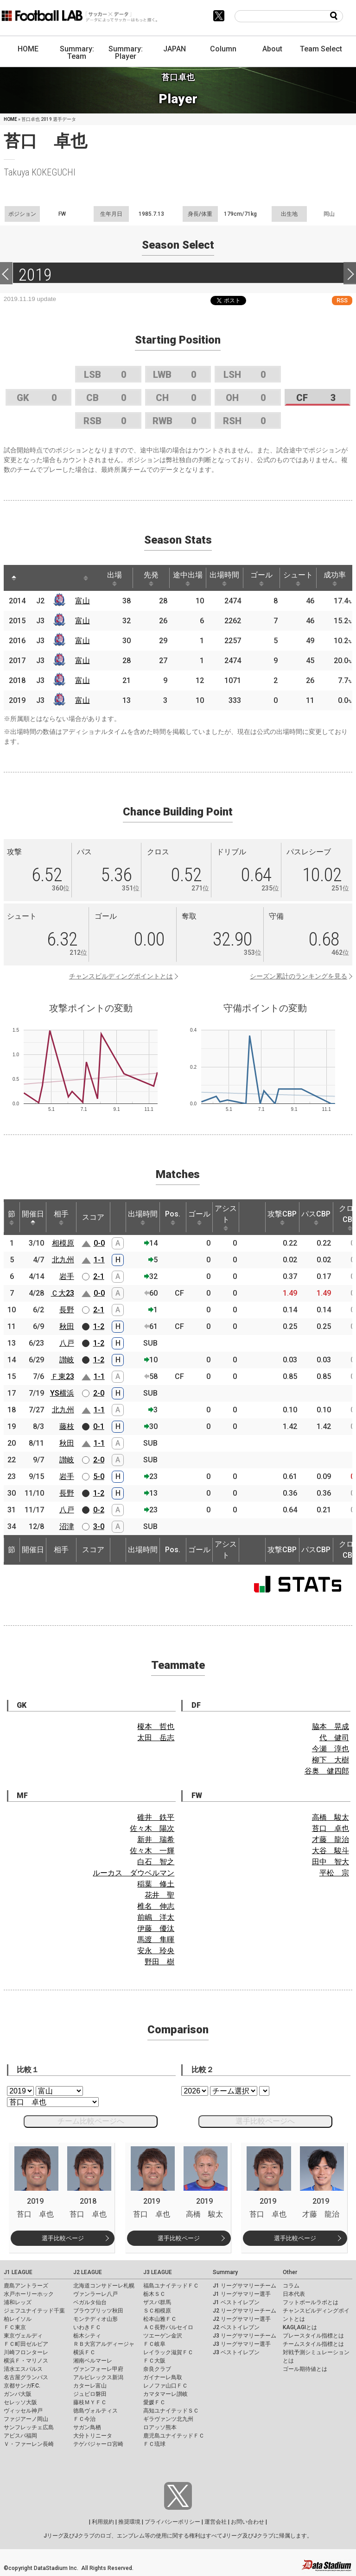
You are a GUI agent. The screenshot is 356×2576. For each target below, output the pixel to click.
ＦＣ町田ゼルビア (26, 2344)
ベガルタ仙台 (90, 2302)
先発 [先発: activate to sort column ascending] (151, 578)
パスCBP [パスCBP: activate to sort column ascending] (316, 1217)
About (272, 48)
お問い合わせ (247, 2522)
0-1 (98, 1426)
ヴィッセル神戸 (23, 2410)
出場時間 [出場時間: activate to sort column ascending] (224, 578)
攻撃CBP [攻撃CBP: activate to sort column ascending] (282, 1217)
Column (223, 48)
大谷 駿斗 (330, 1850)
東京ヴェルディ (23, 2335)
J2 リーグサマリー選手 (242, 2319)
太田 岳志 (155, 1737)
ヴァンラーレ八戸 (95, 2294)
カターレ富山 (90, 2385)
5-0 (98, 1476)
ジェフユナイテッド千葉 (34, 2310)
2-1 (98, 1276)
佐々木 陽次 (152, 1828)
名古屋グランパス (26, 2377)
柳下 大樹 (330, 1759)
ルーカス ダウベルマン (133, 1872)
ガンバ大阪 (18, 2394)
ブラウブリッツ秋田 (98, 2310)
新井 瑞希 (155, 1839)
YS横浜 (62, 1393)
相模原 (63, 1243)
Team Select (321, 48)
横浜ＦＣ (84, 2352)
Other (290, 2272)
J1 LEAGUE (18, 2272)
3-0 (98, 1526)
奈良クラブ (157, 2369)
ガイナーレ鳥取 (162, 2377)
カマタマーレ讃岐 (165, 2394)
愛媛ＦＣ (154, 2402)
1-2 (98, 1326)
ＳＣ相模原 (157, 2310)
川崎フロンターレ (26, 2352)
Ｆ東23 (62, 1376)
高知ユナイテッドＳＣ (171, 2410)
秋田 (66, 1326)
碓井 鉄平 (155, 1817)
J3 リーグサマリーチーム (244, 2335)
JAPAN (174, 48)
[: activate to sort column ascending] (31, 577)
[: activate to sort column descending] (14, 577)
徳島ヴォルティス (95, 2410)
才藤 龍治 (330, 1839)
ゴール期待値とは (305, 2369)
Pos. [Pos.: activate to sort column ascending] (172, 1217)
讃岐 (66, 1359)
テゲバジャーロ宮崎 (98, 2444)
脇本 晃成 (330, 1726)
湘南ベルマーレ (92, 2360)
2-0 (98, 1393)
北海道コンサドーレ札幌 (103, 2285)
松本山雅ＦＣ (160, 2319)
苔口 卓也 (330, 1828)
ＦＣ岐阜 (154, 2344)
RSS (342, 300)
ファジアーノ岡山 (26, 2419)
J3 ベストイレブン (236, 2352)
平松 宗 (334, 1872)
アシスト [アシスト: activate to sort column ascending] (226, 1217)
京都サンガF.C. (22, 2385)
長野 (66, 1309)
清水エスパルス (23, 2369)
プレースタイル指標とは (313, 2335)
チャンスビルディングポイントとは (121, 976)
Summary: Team (77, 52)
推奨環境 (129, 2522)
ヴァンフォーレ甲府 (98, 2369)
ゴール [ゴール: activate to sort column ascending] (261, 578)
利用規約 (103, 2522)
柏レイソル (18, 2319)
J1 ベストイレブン (236, 2302)
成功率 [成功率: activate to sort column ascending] (335, 578)
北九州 (63, 1259)
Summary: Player (125, 52)
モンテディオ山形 (95, 2319)
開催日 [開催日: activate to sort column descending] (33, 1217)
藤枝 (66, 1426)
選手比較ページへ (265, 2121)
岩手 (66, 1276)
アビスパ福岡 (20, 2435)
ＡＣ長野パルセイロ (168, 2327)
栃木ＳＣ (154, 2294)
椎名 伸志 (155, 1906)
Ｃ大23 (62, 1293)
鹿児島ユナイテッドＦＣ (173, 2435)
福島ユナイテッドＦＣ (171, 2285)
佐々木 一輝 (152, 1850)
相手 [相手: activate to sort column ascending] (61, 1217)
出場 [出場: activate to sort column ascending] (114, 578)
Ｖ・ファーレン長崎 (29, 2444)
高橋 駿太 (330, 1817)
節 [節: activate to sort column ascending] (11, 1217)
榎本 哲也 (155, 1726)
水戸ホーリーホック (29, 2294)
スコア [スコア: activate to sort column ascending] (93, 1217)
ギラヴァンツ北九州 (168, 2419)
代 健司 (334, 1737)
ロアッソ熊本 (160, 2427)
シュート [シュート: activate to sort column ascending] (298, 578)
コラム (291, 2285)
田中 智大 (330, 1861)
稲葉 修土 (155, 1884)
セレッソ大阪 (20, 2402)
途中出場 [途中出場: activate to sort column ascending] (188, 578)
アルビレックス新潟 (98, 2377)
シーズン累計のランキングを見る (298, 976)
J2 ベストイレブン (236, 2327)
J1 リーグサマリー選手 (242, 2294)
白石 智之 (155, 1861)
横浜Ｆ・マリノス (26, 2360)
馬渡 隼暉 (155, 1939)
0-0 (99, 1243)
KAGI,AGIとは (300, 2327)
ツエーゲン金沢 (162, 2335)
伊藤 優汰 (155, 1928)
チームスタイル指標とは (313, 2344)
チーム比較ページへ (90, 2121)
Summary (225, 2272)
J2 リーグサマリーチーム (244, 2310)
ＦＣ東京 (15, 2327)
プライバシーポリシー (172, 2522)
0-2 (98, 1509)
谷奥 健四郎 (327, 1771)
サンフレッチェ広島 (29, 2427)
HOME (28, 48)
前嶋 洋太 (155, 1917)
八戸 (66, 1343)
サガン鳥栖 (87, 2427)
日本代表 (294, 2294)
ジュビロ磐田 (90, 2394)
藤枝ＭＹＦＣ (90, 2402)
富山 (82, 600)
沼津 (66, 1526)
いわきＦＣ (87, 2327)
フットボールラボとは (310, 2302)
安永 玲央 (155, 1950)
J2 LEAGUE (87, 2272)
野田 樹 (159, 1961)
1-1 (99, 1259)
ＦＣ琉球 (154, 2444)
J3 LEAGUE (157, 2272)
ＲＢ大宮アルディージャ (103, 2344)
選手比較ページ (63, 2238)
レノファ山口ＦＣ (165, 2385)
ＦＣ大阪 (154, 2360)
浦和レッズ (18, 2302)
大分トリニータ (92, 2435)
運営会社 (215, 2522)
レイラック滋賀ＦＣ (168, 2352)
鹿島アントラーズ (26, 2285)
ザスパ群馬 (157, 2302)
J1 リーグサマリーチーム (244, 2285)
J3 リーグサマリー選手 (242, 2344)
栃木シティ (87, 2335)
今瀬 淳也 (330, 1748)
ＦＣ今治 (84, 2419)
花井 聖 (159, 1895)
